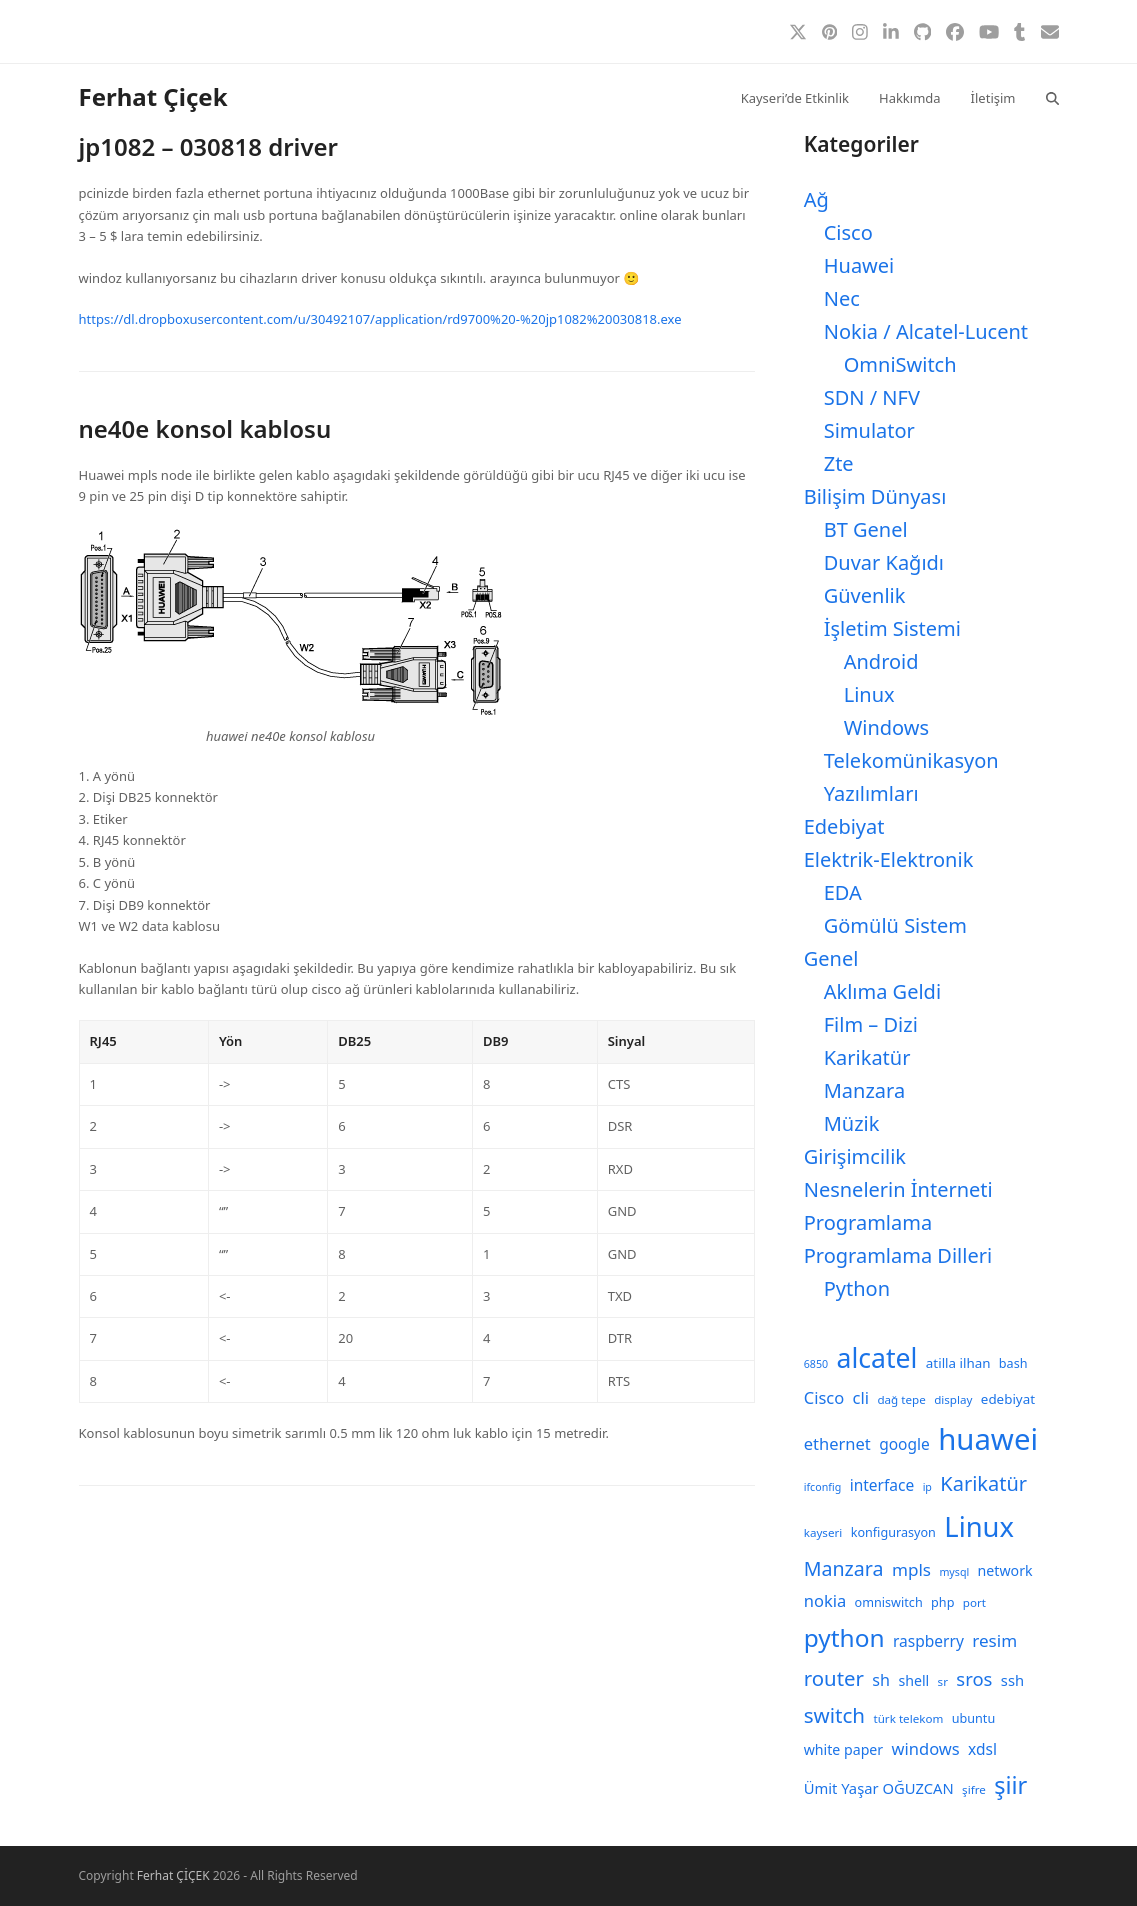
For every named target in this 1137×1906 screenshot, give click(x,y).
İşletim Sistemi (892, 628)
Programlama (868, 1222)
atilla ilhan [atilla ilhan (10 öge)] (958, 1363)
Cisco (848, 232)
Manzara (864, 1090)
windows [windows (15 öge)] (926, 1748)
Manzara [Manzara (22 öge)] (844, 1568)
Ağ (816, 199)
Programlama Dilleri (898, 1255)
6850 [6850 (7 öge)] (816, 1364)
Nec (842, 298)
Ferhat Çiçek (153, 96)
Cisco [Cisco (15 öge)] (824, 1397)
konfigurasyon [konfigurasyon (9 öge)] (893, 1532)
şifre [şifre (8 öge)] (974, 1789)
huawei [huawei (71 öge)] (988, 1439)
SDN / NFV (872, 397)
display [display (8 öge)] (953, 1399)
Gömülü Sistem (895, 925)
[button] (1052, 97)
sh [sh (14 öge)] (881, 1680)
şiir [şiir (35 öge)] (1010, 1785)
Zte (839, 463)
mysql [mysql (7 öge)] (954, 1572)
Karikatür (867, 1057)
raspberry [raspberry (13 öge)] (928, 1641)
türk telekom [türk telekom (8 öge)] (908, 1718)
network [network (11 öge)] (1005, 1570)
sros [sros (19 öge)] (974, 1678)
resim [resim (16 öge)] (994, 1640)
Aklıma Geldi (882, 991)
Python (857, 1288)
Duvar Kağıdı (884, 562)
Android (881, 661)
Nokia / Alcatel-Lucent (926, 331)
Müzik (852, 1123)
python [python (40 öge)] (844, 1637)
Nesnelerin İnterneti (898, 1189)
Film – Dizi (871, 1024)
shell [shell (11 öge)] (913, 1680)
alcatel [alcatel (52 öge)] (876, 1358)
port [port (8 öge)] (974, 1602)
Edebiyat (844, 826)
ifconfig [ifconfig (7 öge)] (823, 1487)
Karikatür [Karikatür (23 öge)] (983, 1483)
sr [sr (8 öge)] (943, 1681)
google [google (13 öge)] (904, 1444)
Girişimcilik (855, 1156)
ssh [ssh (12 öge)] (1012, 1680)
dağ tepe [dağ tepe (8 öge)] (901, 1399)
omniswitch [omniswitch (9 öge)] (889, 1602)
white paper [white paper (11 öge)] (844, 1749)
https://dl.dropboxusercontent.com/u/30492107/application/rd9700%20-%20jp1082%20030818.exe (380, 319)
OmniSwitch (900, 364)
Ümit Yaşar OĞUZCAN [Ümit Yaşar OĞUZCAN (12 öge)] (879, 1788)
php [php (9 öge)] (942, 1602)
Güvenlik (865, 595)
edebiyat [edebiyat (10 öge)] (1008, 1399)
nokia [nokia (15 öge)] (825, 1600)
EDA (843, 892)
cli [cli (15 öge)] (861, 1397)
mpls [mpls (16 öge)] (911, 1569)
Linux (869, 694)
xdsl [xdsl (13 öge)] (982, 1749)
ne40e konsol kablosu (205, 428)
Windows (886, 727)
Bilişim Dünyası (875, 496)
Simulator (869, 430)
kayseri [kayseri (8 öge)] (823, 1532)
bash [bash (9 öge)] (1013, 1363)
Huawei (859, 265)
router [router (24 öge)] (834, 1678)
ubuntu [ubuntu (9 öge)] (973, 1718)
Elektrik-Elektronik (889, 859)
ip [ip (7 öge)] (927, 1487)
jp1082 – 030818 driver (208, 146)
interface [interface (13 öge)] (882, 1485)
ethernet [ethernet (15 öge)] (837, 1443)
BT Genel (866, 529)
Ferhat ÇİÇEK (173, 1875)
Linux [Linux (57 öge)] (979, 1526)
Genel (831, 958)
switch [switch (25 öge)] (834, 1715)
